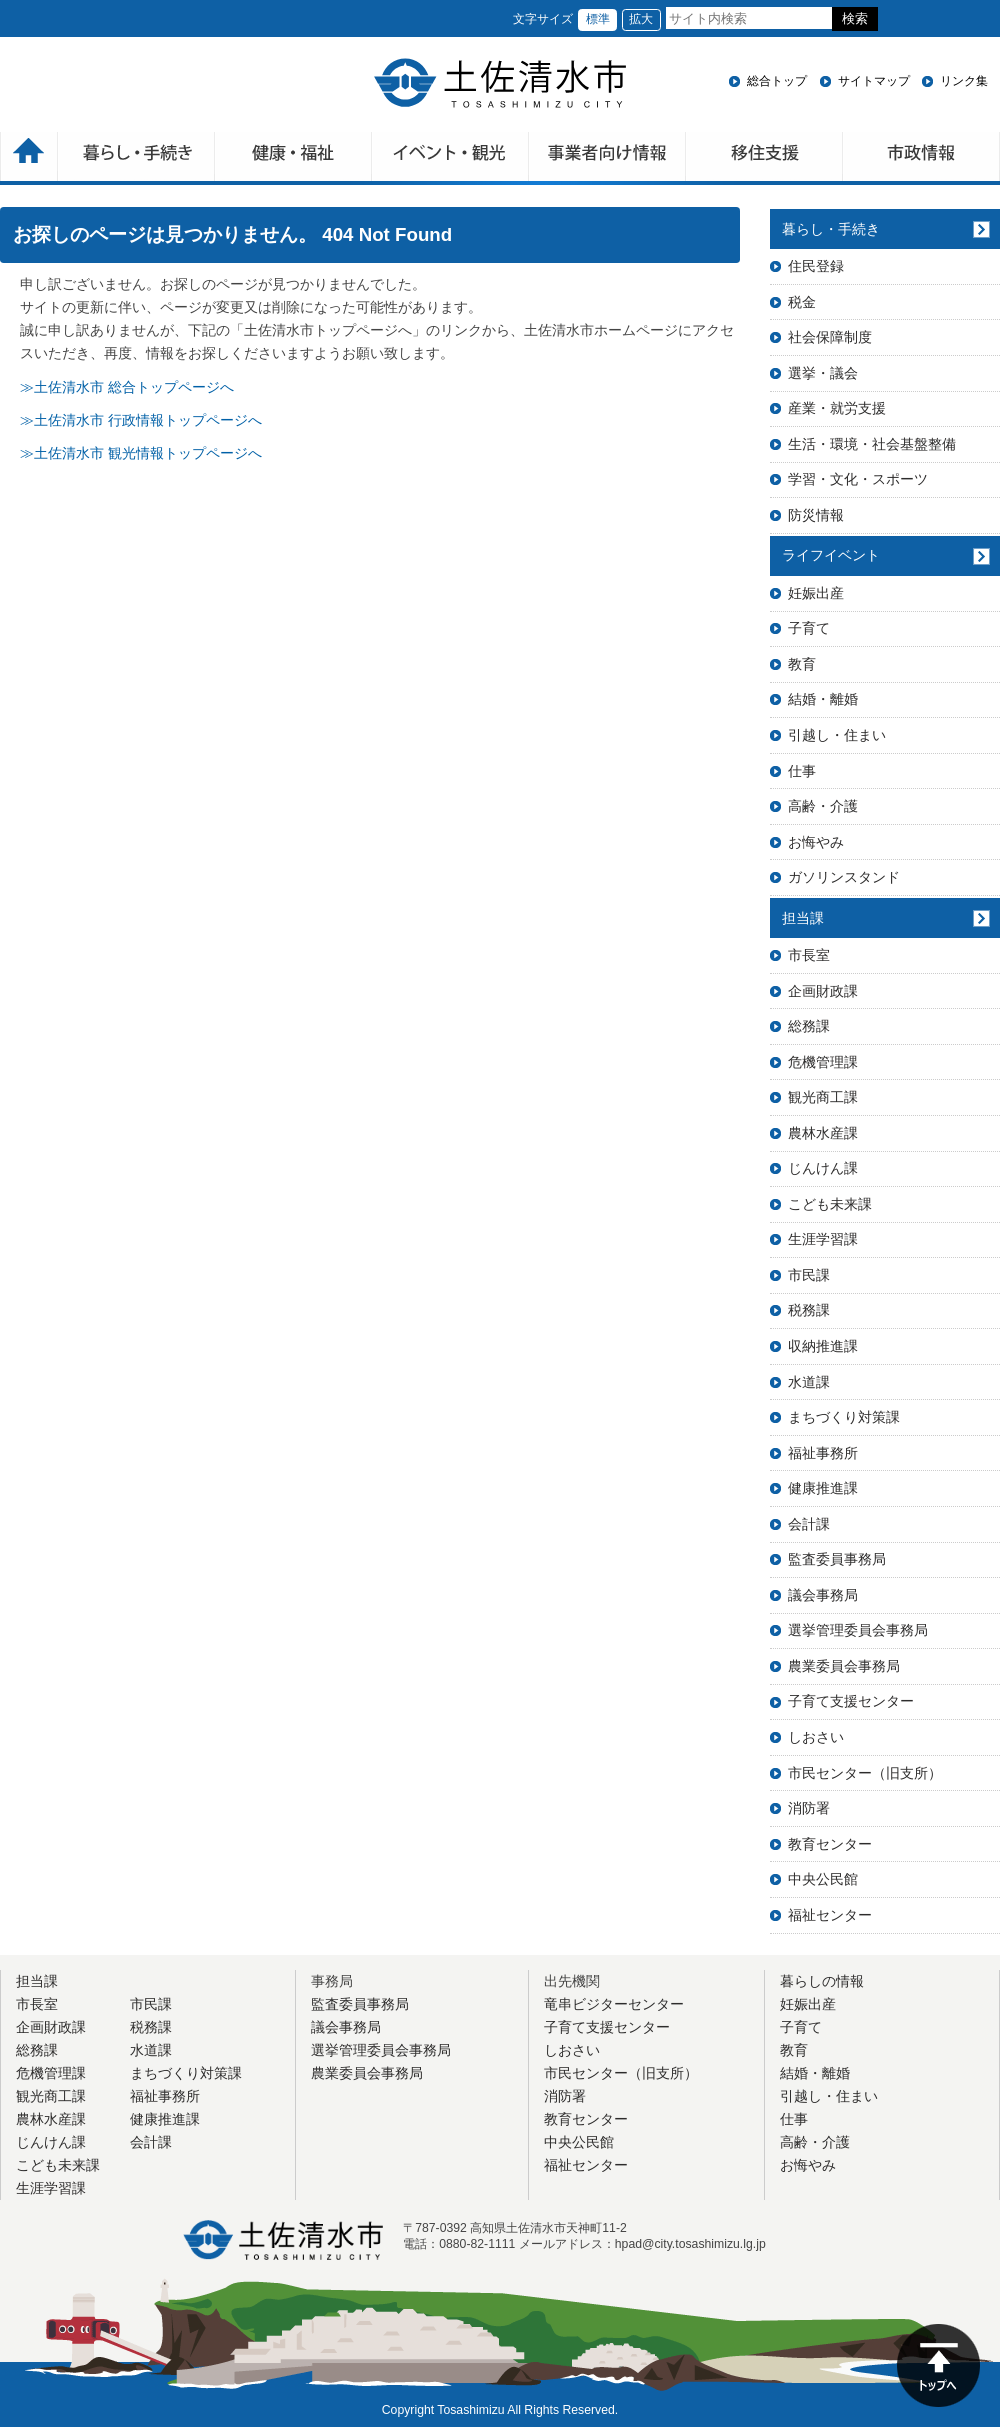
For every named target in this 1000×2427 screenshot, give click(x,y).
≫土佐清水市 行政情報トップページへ (141, 420)
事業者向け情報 (607, 158)
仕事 (802, 771)
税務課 (809, 1310)
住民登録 (816, 266)
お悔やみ (816, 842)
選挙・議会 (823, 373)
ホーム (29, 158)
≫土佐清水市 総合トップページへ (127, 387)
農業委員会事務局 (844, 1666)
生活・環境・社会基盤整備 (872, 444)
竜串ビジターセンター (614, 2004)
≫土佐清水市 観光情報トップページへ (141, 453)
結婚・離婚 (823, 699)
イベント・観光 (450, 158)
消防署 (809, 1808)
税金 (802, 302)
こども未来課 (830, 1204)
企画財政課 (823, 991)
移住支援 (764, 158)
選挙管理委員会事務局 (858, 1630)
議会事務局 (823, 1595)
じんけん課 (823, 1168)
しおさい (816, 1737)
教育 (802, 664)
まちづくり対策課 (844, 1417)
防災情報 (816, 515)
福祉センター (830, 1915)
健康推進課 (823, 1488)
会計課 (809, 1524)
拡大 (641, 19)
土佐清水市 (500, 83)
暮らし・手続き (831, 229)
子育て (809, 628)
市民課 (809, 1275)
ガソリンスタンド (844, 877)
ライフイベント (831, 555)
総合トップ (777, 81)
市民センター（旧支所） (865, 1773)
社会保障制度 (830, 337)
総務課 (809, 1026)
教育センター (830, 1844)
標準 (598, 19)
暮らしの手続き (136, 158)
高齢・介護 (823, 806)
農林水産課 (823, 1133)
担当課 (803, 918)
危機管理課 (823, 1062)
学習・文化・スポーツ (858, 479)
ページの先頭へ (938, 2365)
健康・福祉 (293, 158)
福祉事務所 (823, 1453)
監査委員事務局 (837, 1559)
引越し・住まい (837, 735)
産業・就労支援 (837, 408)
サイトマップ (874, 81)
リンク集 (964, 81)
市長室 (809, 955)
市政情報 (921, 158)
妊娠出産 (816, 593)
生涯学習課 (823, 1239)
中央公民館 (823, 1879)
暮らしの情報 (822, 1981)
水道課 (809, 1382)
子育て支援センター (851, 1701)
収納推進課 (823, 1346)
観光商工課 (823, 1097)
